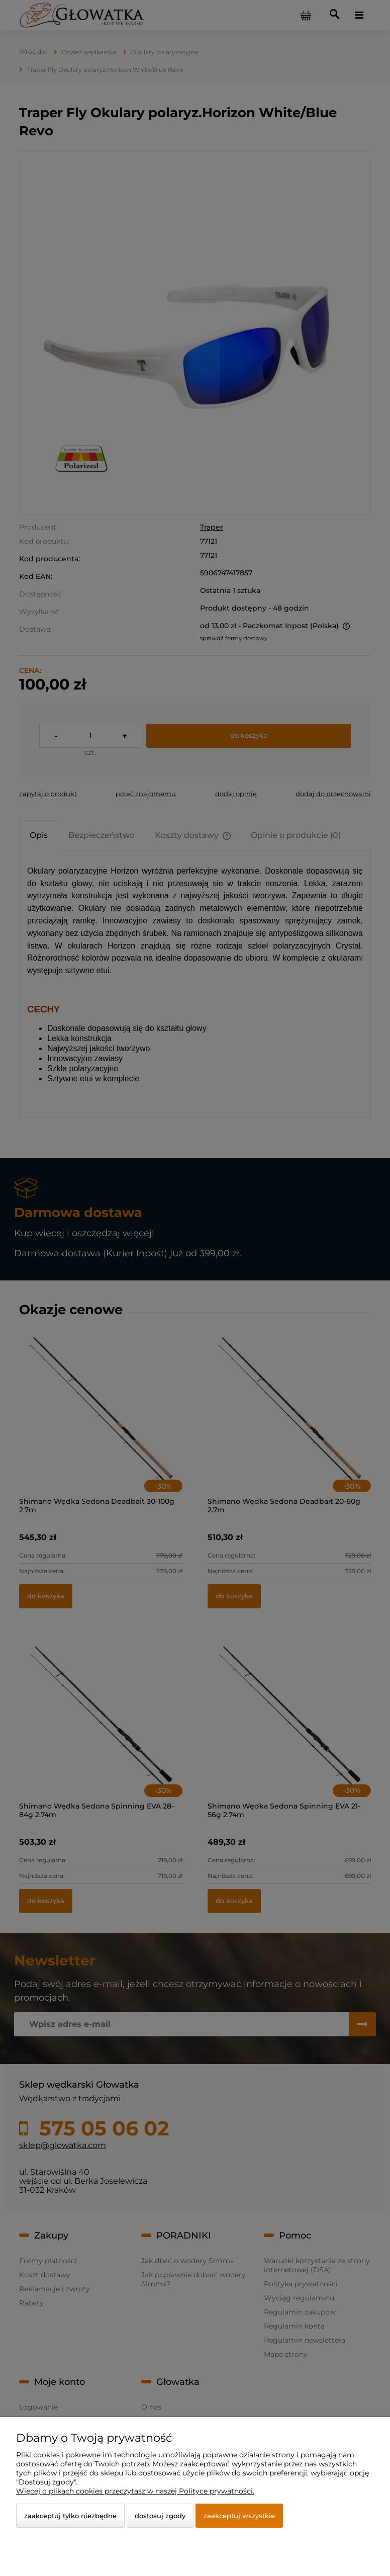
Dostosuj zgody (160, 2516)
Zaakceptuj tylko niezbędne (70, 2516)
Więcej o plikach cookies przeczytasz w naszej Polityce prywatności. (135, 2491)
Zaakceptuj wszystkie (239, 2516)
